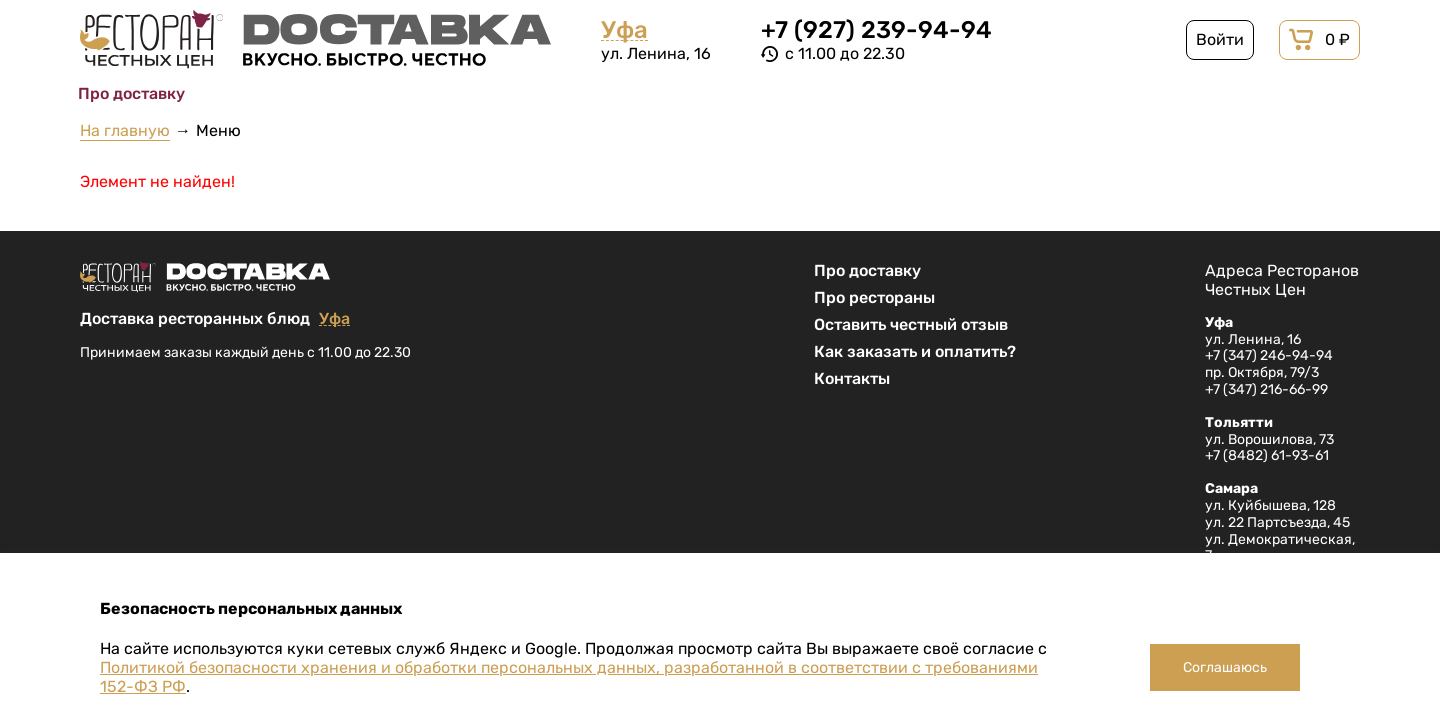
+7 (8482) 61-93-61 (1267, 455)
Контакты (852, 378)
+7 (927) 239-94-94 (876, 30)
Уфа (624, 30)
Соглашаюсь (1225, 667)
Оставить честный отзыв (911, 324)
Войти (1220, 39)
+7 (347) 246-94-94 (1269, 355)
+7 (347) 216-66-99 (1266, 389)
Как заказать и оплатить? (915, 351)
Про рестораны (874, 297)
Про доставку (867, 270)
